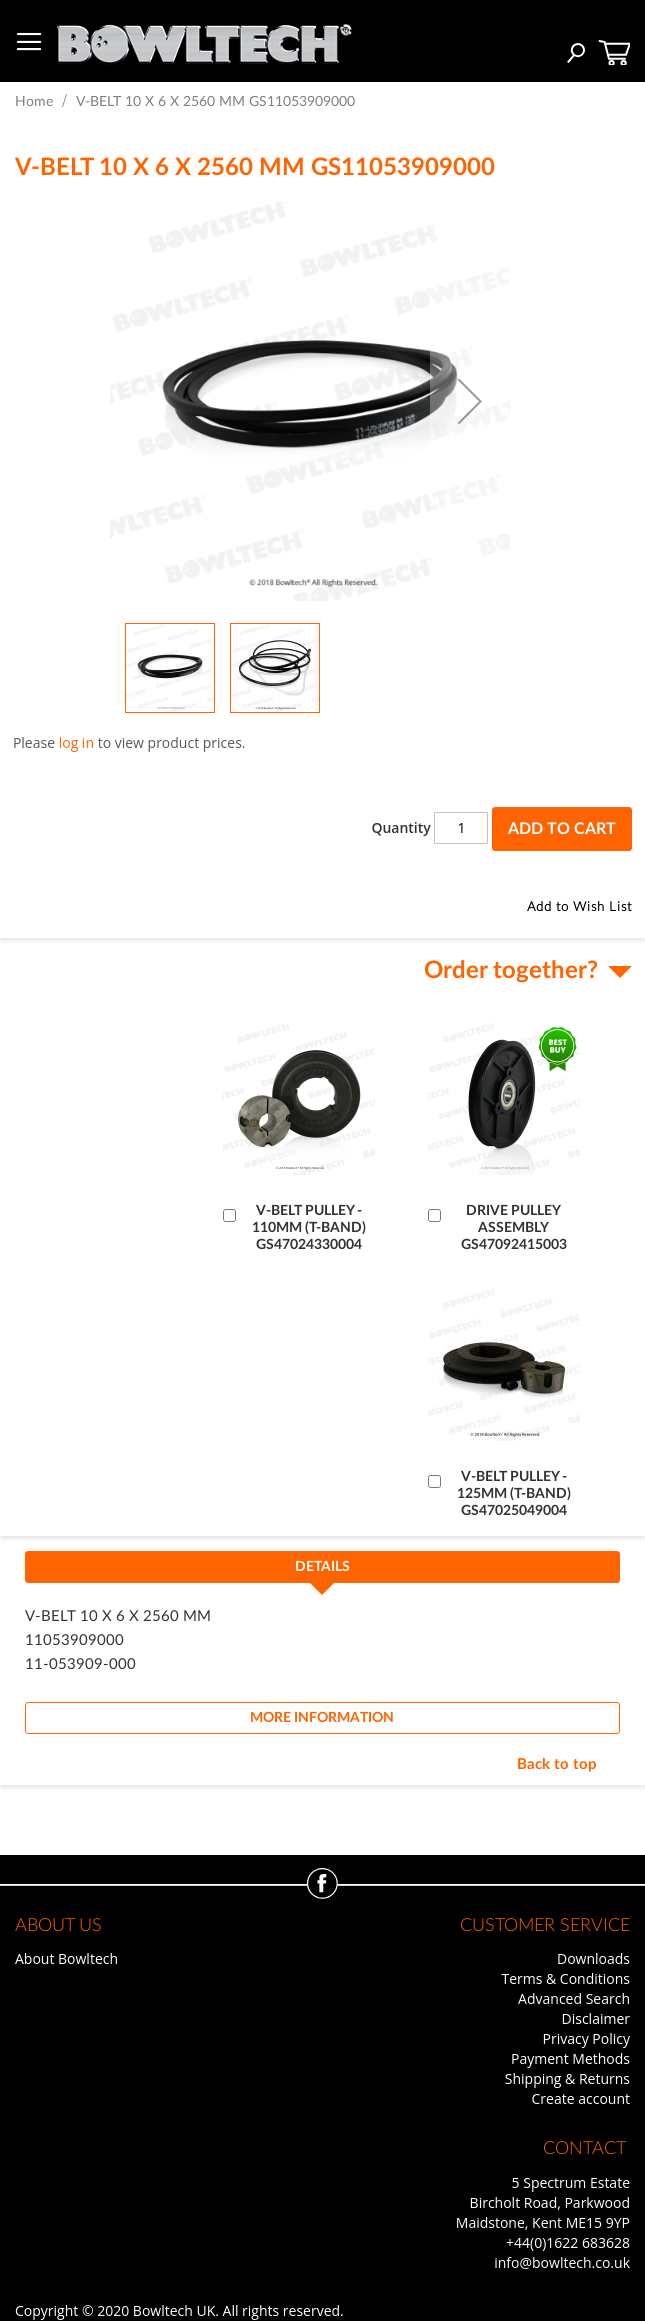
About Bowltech (66, 1958)
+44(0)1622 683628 (568, 2242)
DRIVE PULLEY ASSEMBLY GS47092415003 (514, 1228)
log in (76, 742)
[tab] (322, 1573)
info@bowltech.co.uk (562, 2262)
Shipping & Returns (567, 2078)
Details (322, 1567)
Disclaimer (596, 2018)
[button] (470, 401)
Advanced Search (574, 1998)
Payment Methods (570, 2058)
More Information (322, 1718)
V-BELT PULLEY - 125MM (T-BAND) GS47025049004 (514, 1494)
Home (34, 102)
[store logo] (204, 38)
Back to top (557, 1764)
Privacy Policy (586, 2038)
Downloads (593, 1958)
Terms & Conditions (565, 1978)
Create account (581, 2098)
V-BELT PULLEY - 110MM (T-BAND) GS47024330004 (309, 1228)
